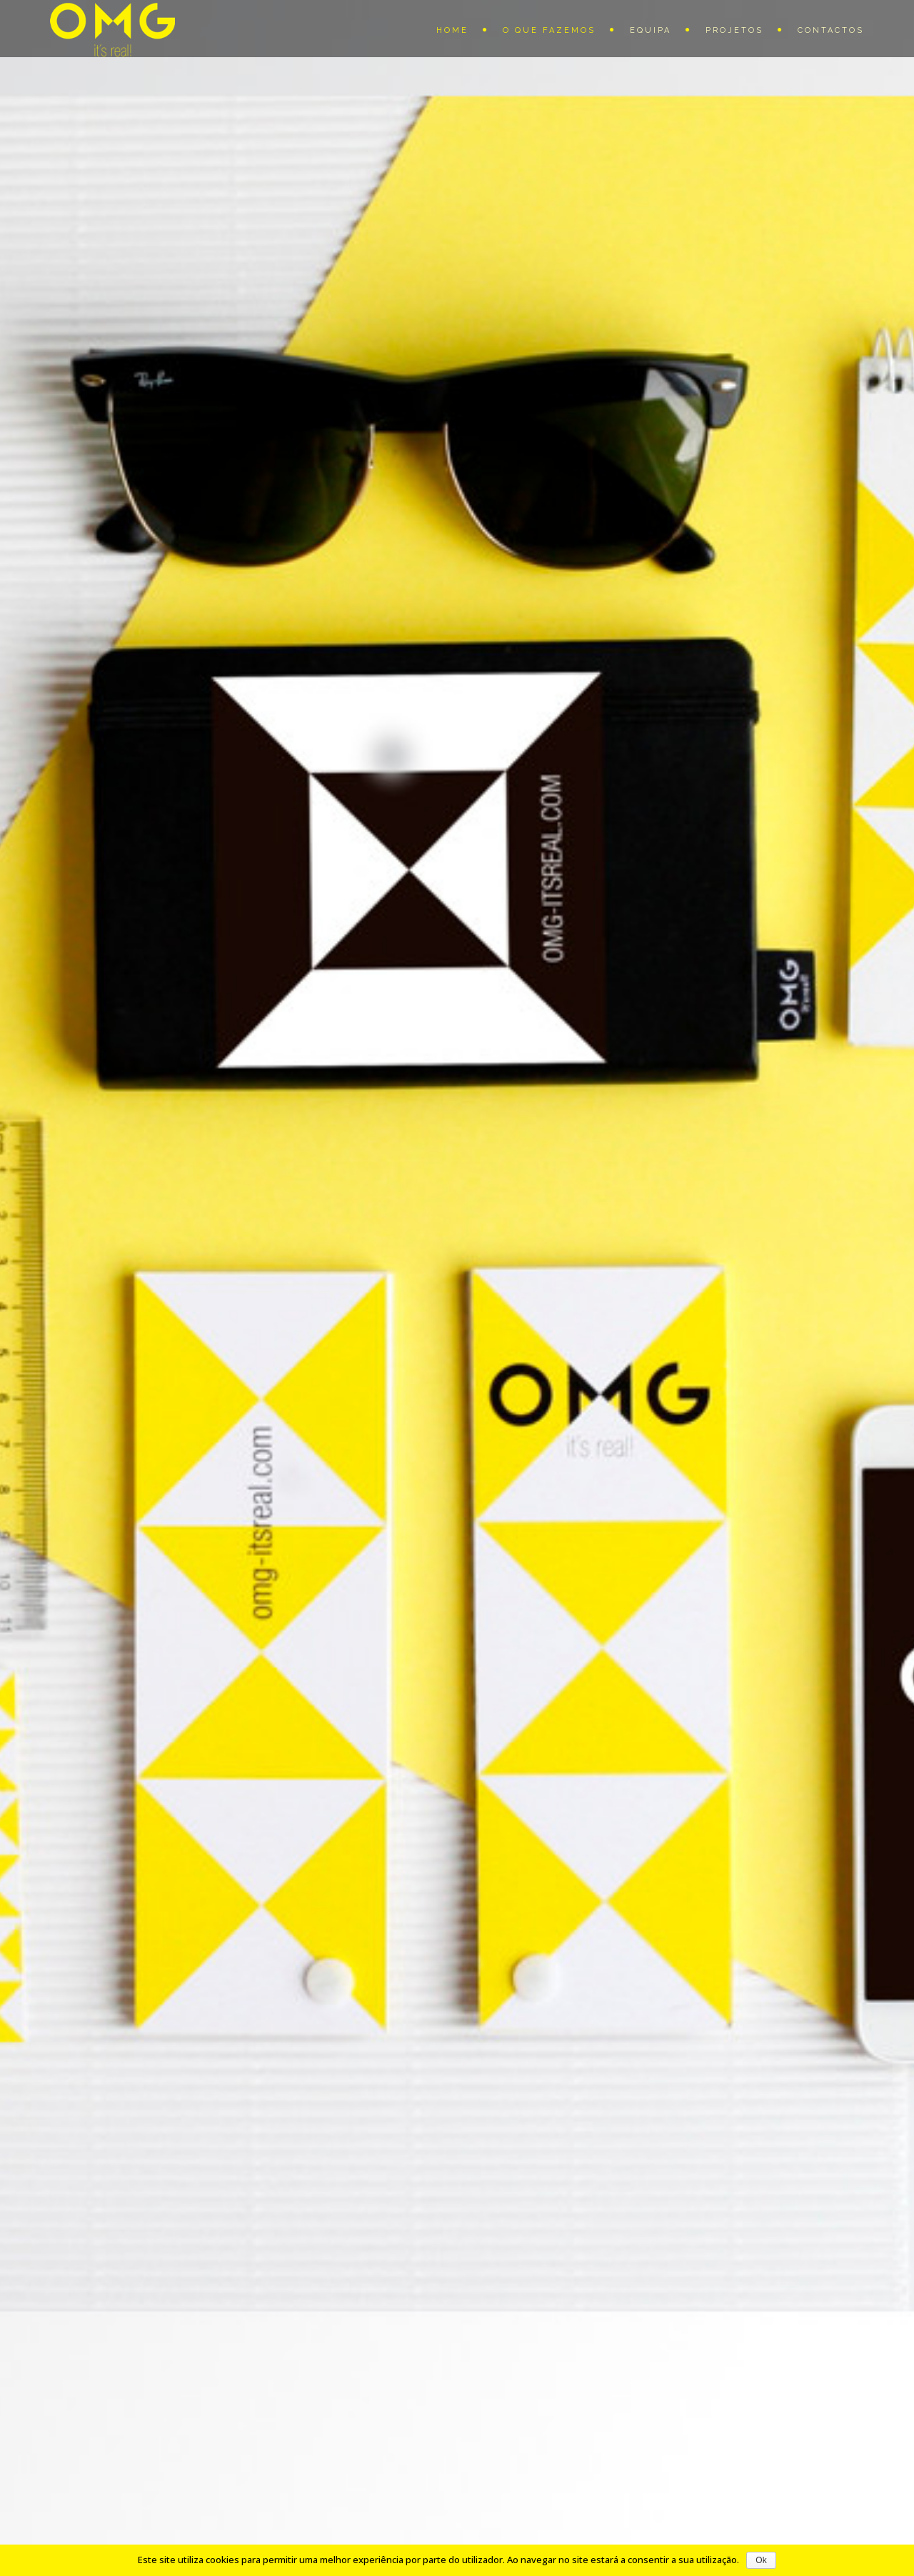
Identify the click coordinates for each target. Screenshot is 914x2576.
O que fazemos (549, 30)
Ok (760, 2560)
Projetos (734, 30)
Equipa (650, 30)
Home (452, 30)
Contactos (831, 30)
